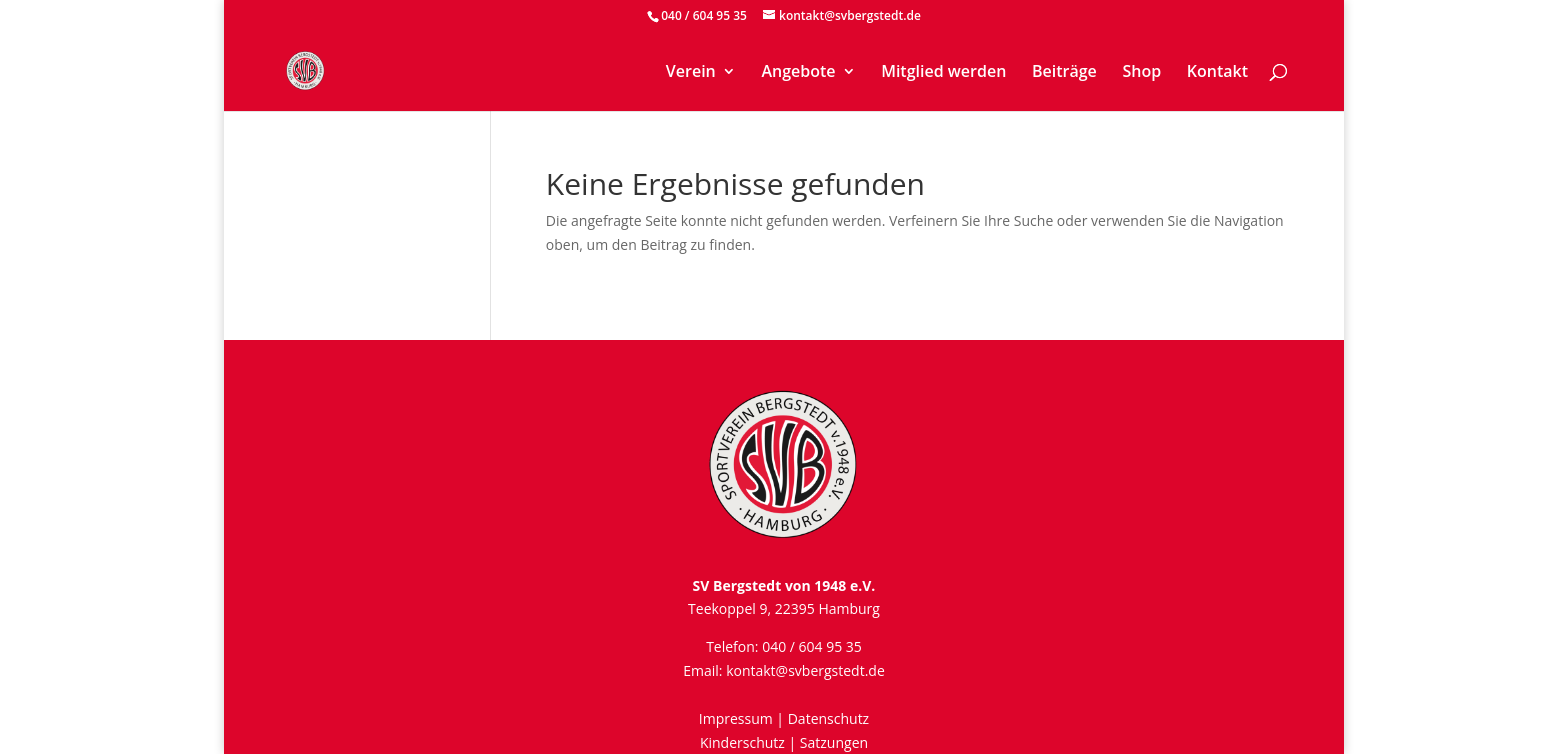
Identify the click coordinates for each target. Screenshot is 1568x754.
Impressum (736, 718)
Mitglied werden (943, 73)
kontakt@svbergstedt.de (805, 670)
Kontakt (1217, 73)
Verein (691, 73)
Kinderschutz (742, 742)
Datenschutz (828, 718)
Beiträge (1064, 73)
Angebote (798, 73)
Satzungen (834, 742)
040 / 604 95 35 (704, 15)
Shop (1141, 73)
